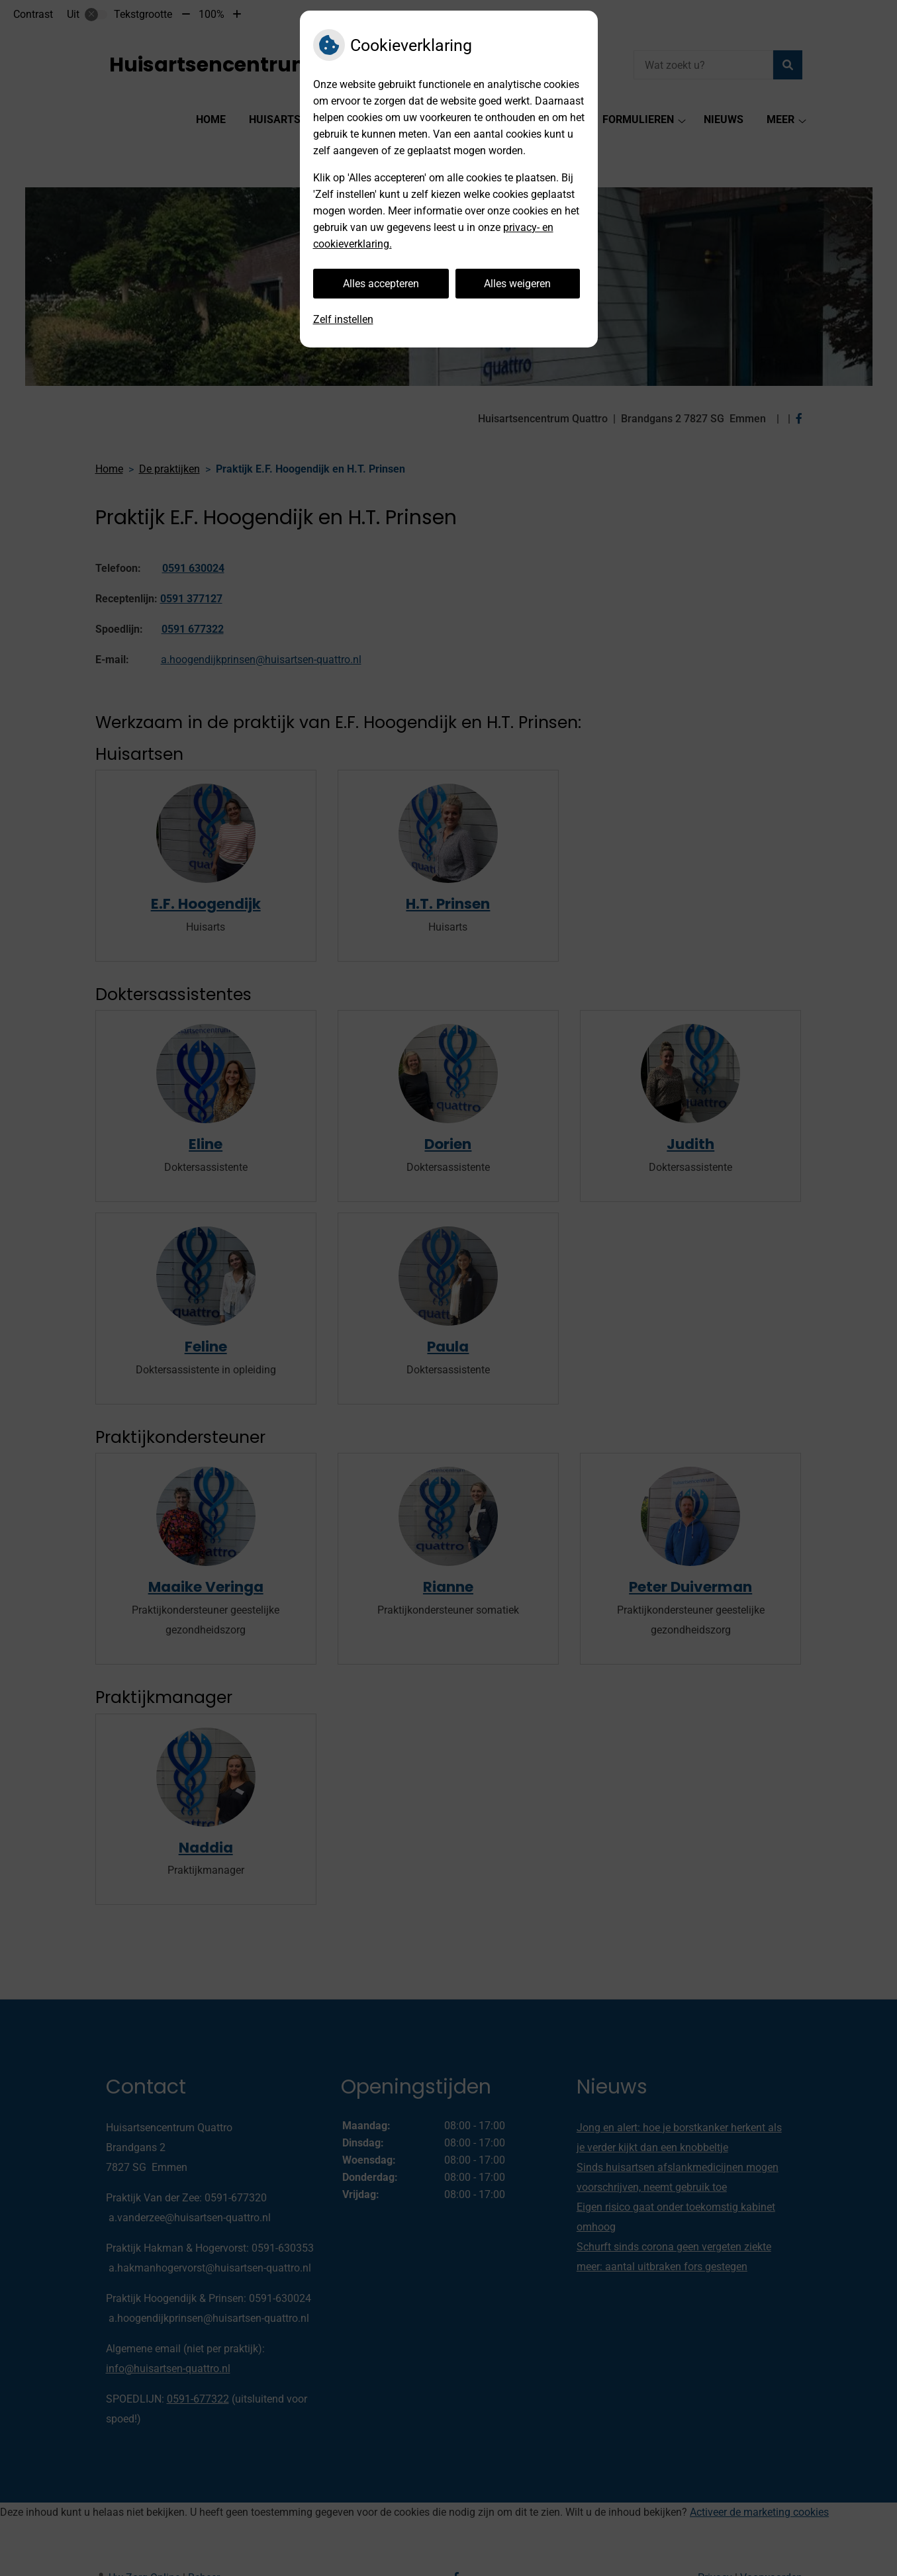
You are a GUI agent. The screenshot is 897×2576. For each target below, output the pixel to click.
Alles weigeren (517, 283)
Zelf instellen (343, 319)
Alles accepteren (381, 283)
